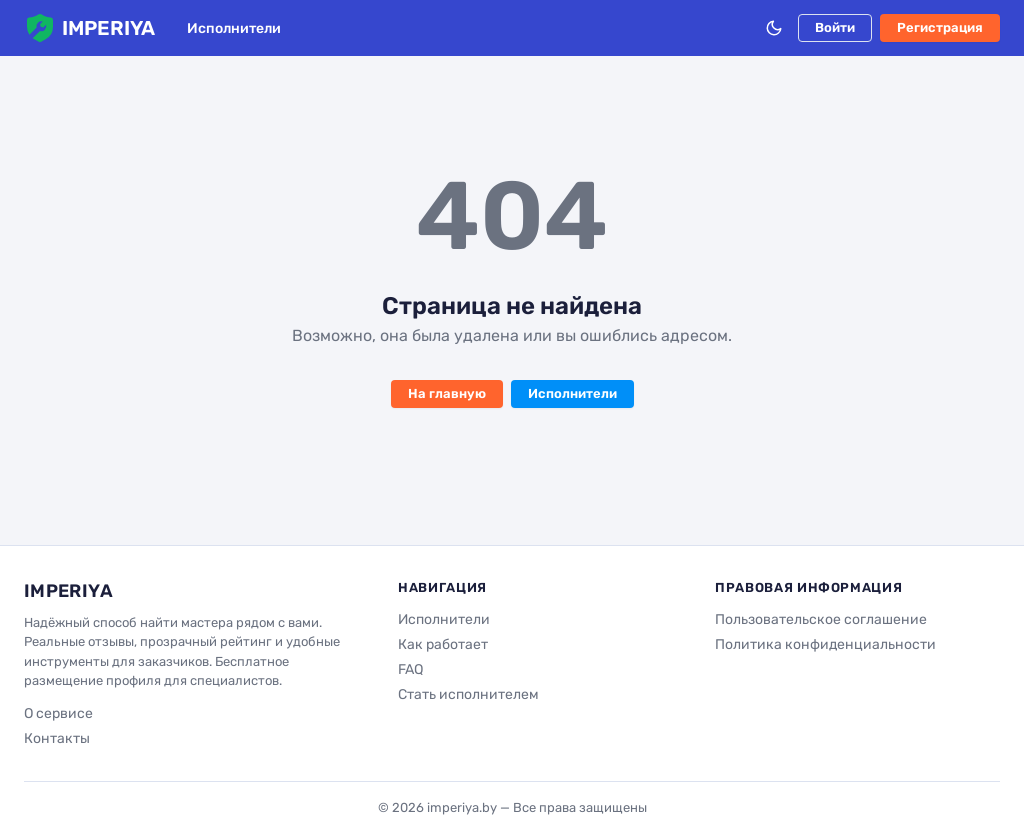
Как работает (443, 644)
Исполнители (234, 28)
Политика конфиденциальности (825, 644)
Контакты (57, 738)
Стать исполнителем (468, 694)
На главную (447, 393)
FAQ (410, 669)
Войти (835, 27)
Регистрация (940, 27)
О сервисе (58, 713)
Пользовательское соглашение (821, 619)
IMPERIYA (89, 28)
